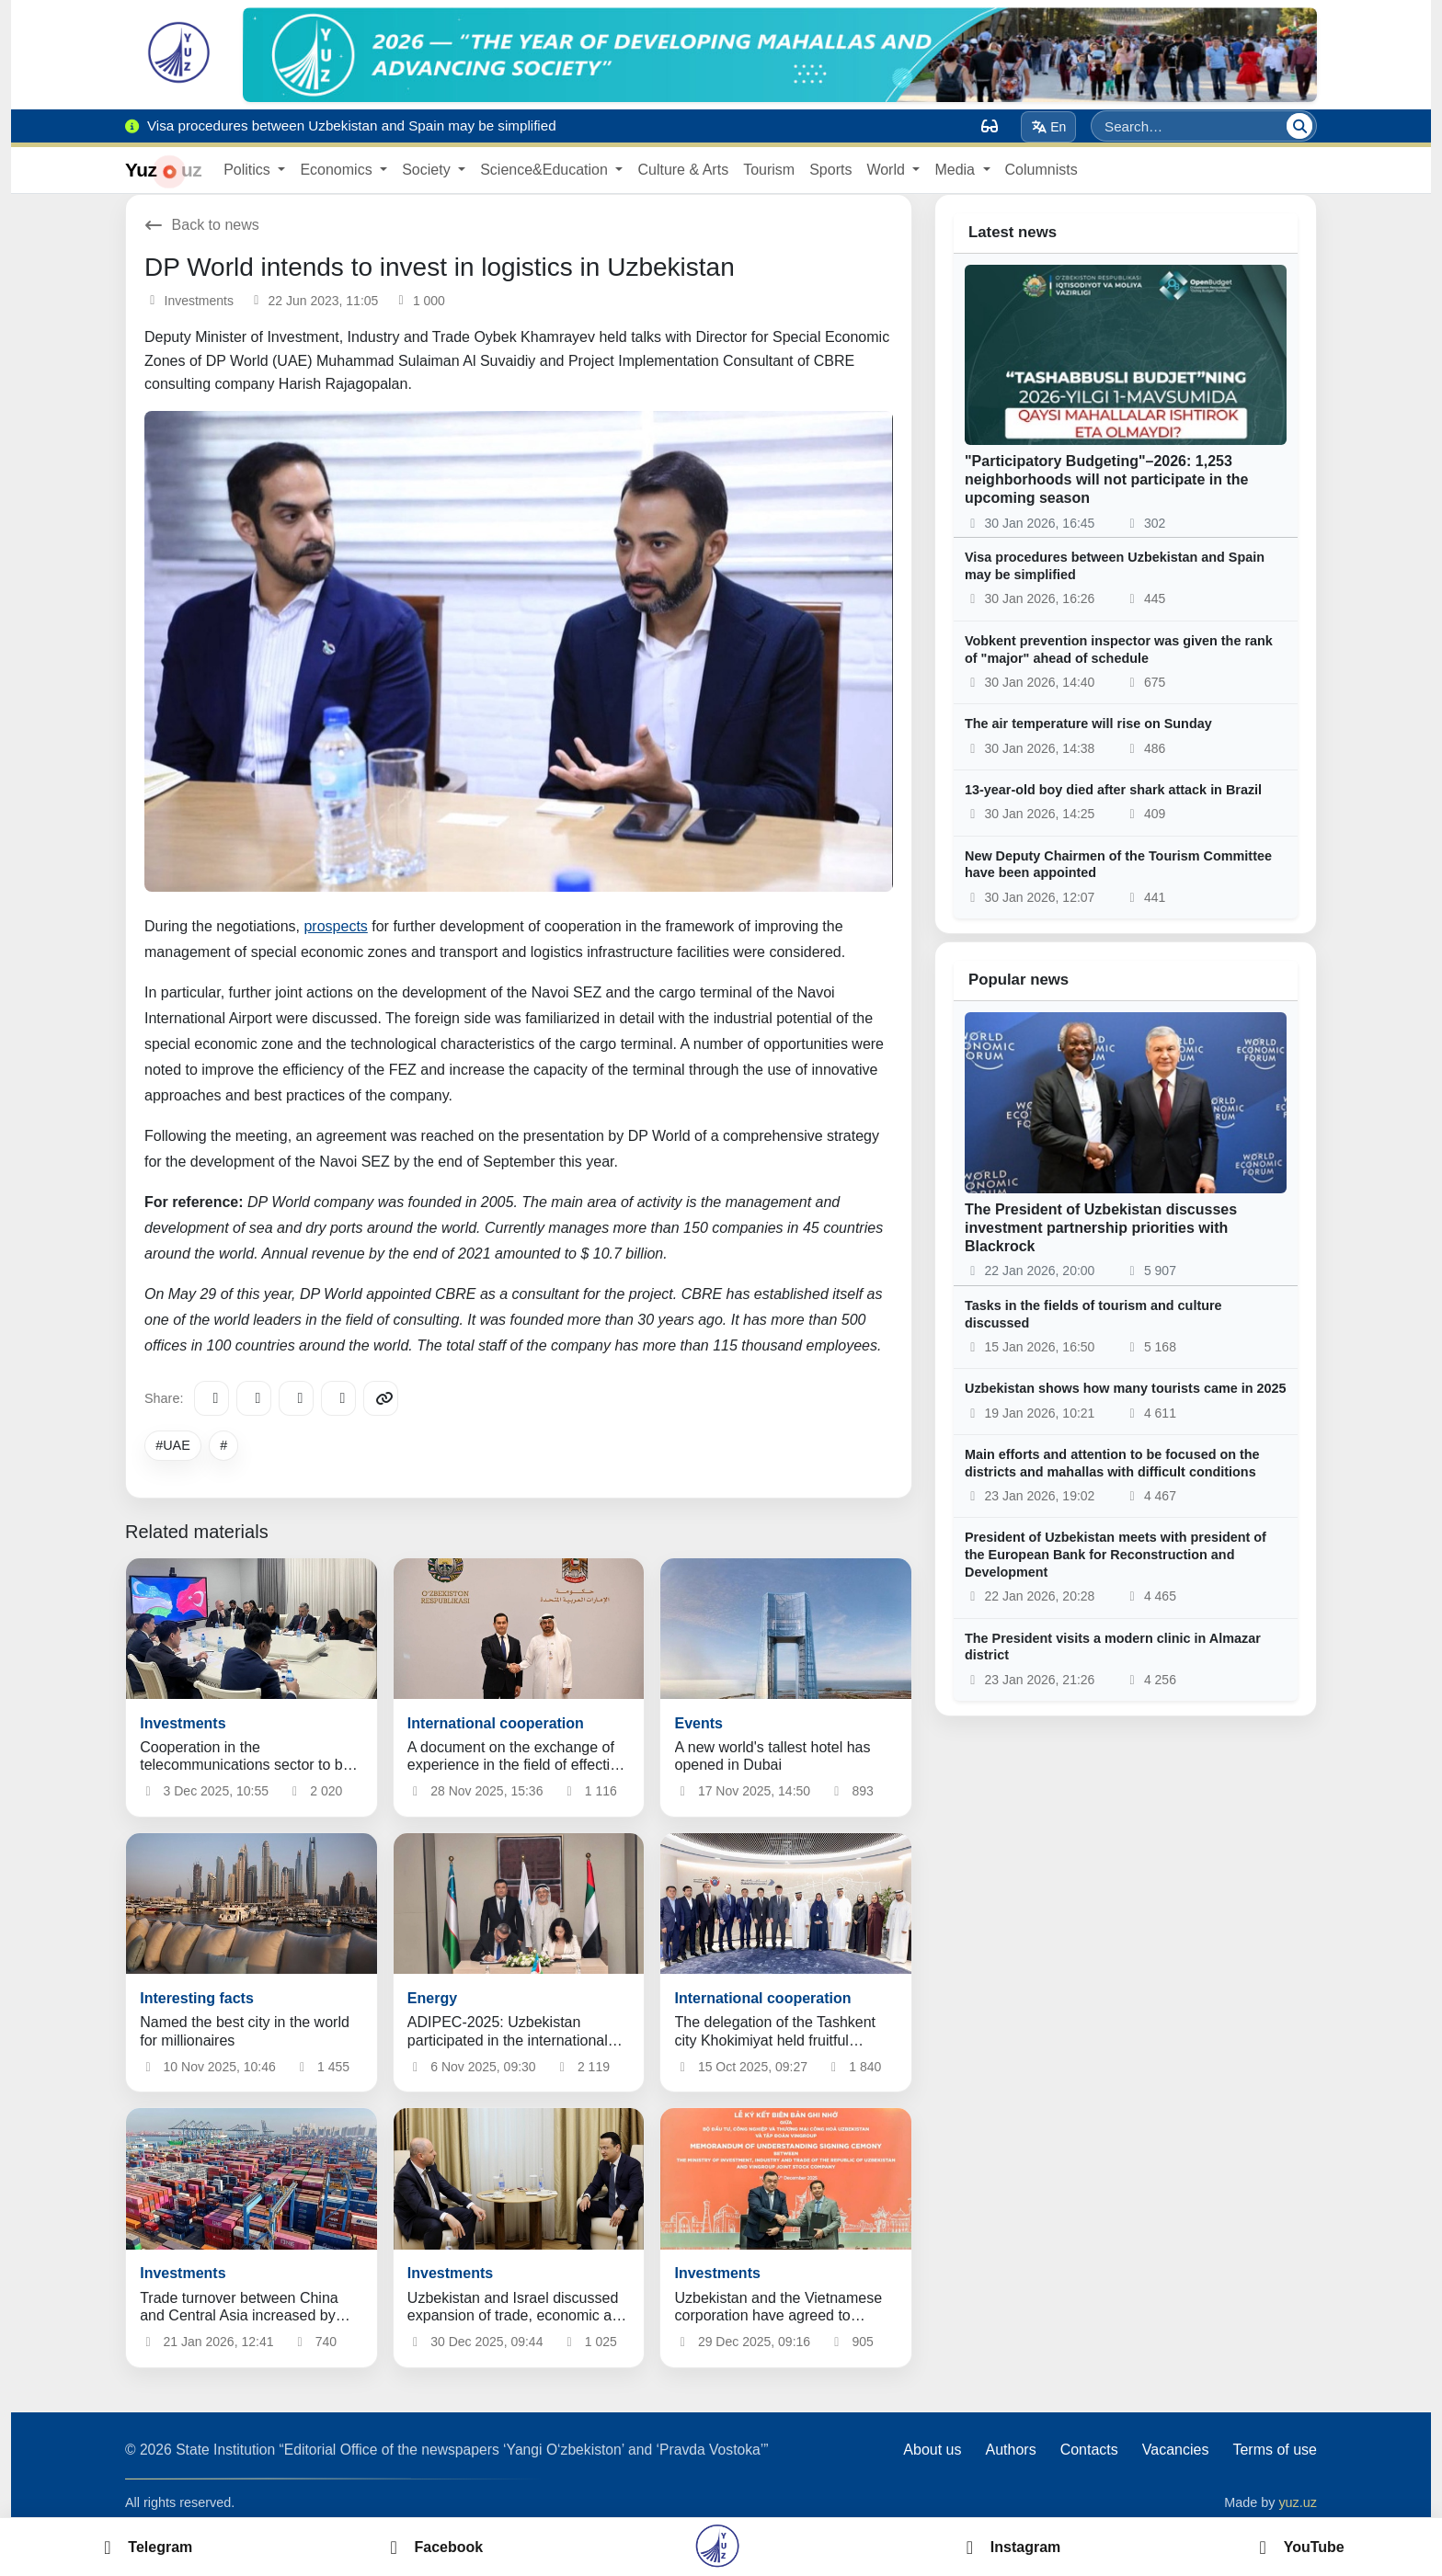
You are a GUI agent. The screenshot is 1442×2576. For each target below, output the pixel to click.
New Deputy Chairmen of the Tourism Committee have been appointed (1118, 865)
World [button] (887, 169)
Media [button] (956, 169)
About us (932, 2449)
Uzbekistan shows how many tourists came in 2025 (1126, 1388)
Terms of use (1274, 2449)
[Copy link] (380, 1398)
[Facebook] (253, 1398)
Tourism (769, 169)
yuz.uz (1297, 2502)
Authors (1010, 2449)
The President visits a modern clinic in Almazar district (1113, 1647)
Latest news (1012, 232)
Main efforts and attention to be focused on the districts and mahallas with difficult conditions (1112, 1463)
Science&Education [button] (546, 169)
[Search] (1299, 126)
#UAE (172, 1445)
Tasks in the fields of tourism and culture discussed (1093, 1314)
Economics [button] (338, 169)
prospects (335, 926)
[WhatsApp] (338, 1398)
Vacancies (1175, 2449)
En (1049, 127)
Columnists (1041, 169)
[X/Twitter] (296, 1398)
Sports (830, 169)
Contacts (1089, 2449)
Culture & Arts (682, 169)
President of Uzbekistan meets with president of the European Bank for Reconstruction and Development (1115, 1554)
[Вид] (989, 125)
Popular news (1018, 979)
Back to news (201, 225)
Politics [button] (248, 169)
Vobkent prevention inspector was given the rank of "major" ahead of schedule (1119, 649)
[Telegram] (211, 1398)
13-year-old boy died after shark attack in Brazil (1113, 789)
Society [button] (428, 169)
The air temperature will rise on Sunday (1088, 723)
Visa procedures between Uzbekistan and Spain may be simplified (1115, 566)
